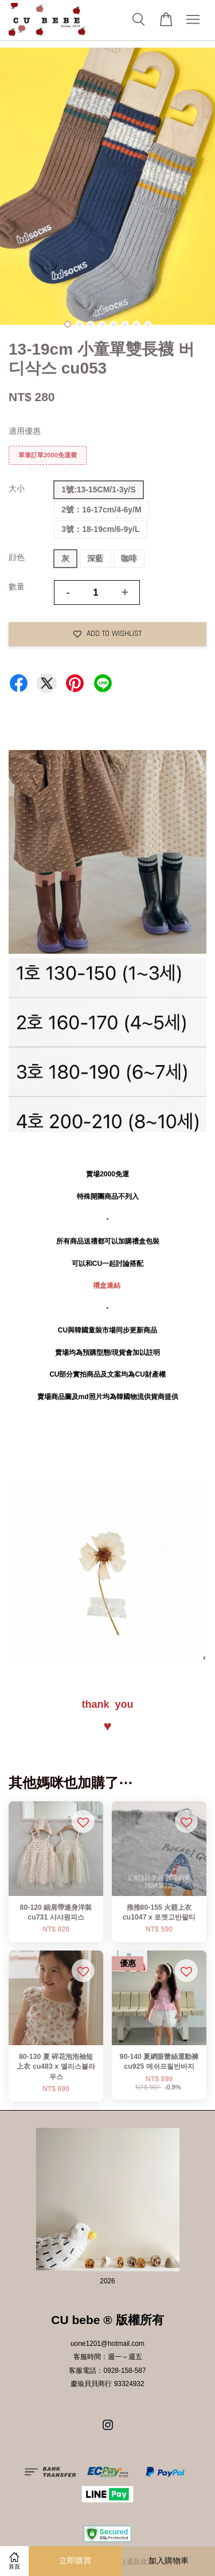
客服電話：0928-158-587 (107, 2371)
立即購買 (75, 2561)
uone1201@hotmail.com (107, 2344)
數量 (17, 586)
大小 (17, 488)
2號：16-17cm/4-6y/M (101, 509)
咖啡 (129, 558)
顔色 (17, 557)
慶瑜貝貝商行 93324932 (107, 2384)
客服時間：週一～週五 (107, 2357)
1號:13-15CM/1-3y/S (98, 489)
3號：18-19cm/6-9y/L (100, 529)
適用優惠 (25, 431)
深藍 (95, 558)
